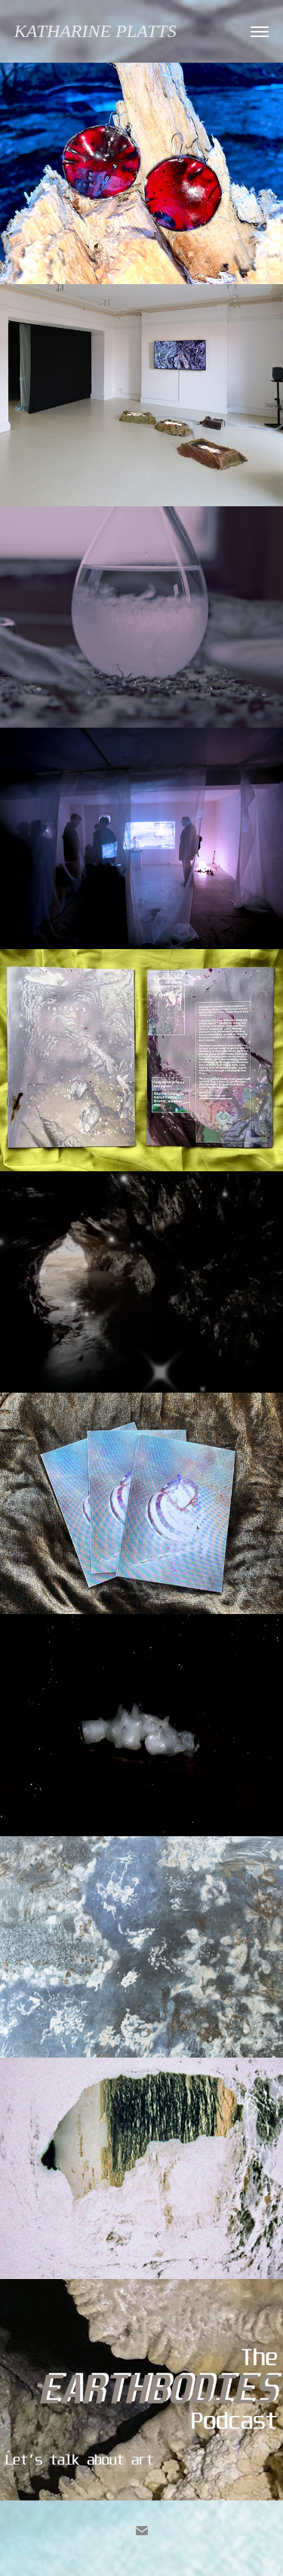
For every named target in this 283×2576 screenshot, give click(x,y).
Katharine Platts (95, 31)
